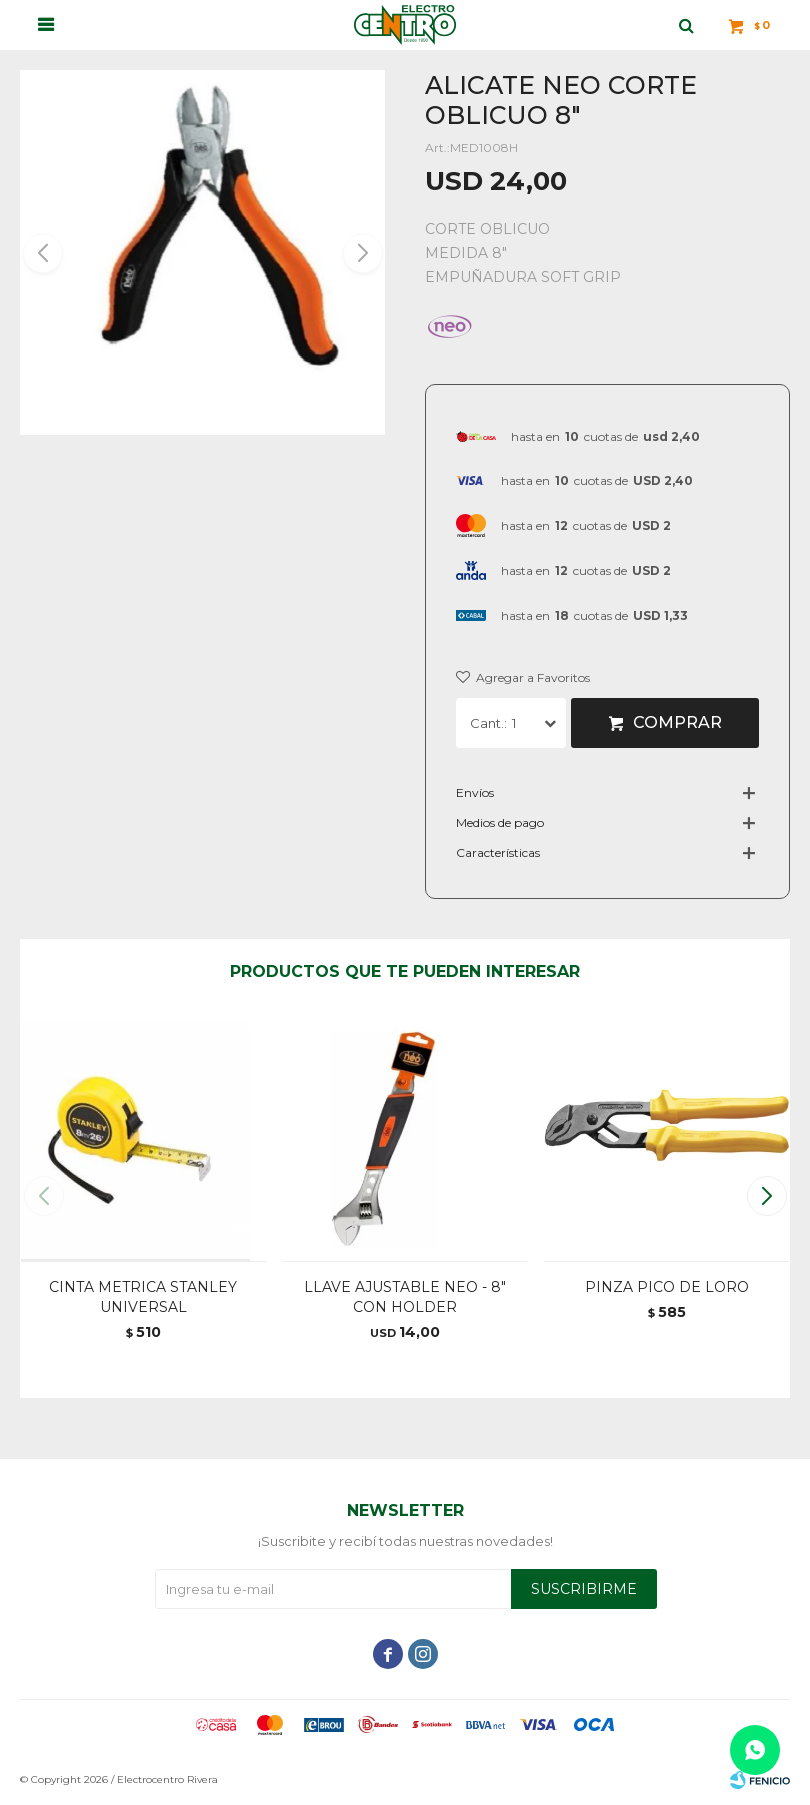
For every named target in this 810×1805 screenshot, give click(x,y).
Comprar (677, 722)
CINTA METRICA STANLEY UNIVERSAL (143, 1297)
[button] (361, 253)
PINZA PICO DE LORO (667, 1287)
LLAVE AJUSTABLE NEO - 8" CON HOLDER (405, 1297)
